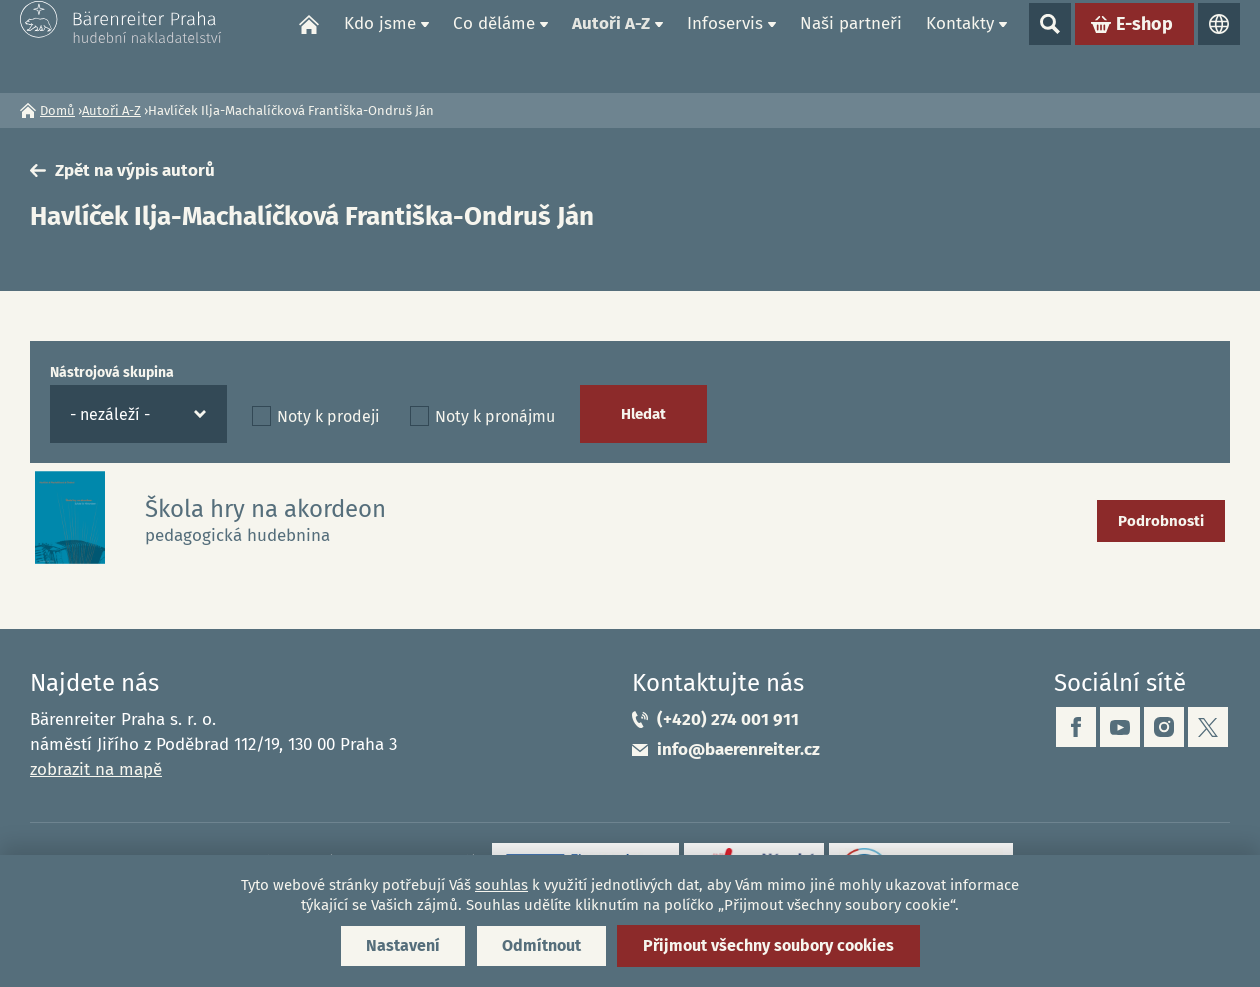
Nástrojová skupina (112, 372)
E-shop (1144, 46)
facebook (1076, 727)
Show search (1050, 46)
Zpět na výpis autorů (135, 170)
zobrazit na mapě (96, 769)
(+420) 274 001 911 (728, 719)
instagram (1164, 727)
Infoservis (725, 45)
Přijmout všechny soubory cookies (768, 945)
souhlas (501, 885)
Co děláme (494, 45)
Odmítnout (541, 945)
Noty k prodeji (328, 416)
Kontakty (960, 45)
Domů (309, 46)
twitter (1208, 727)
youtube (1120, 727)
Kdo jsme (380, 45)
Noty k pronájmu (495, 416)
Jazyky (1219, 46)
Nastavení (403, 945)
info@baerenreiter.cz (738, 749)
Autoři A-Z (611, 45)
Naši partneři (851, 45)
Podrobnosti (1161, 521)
